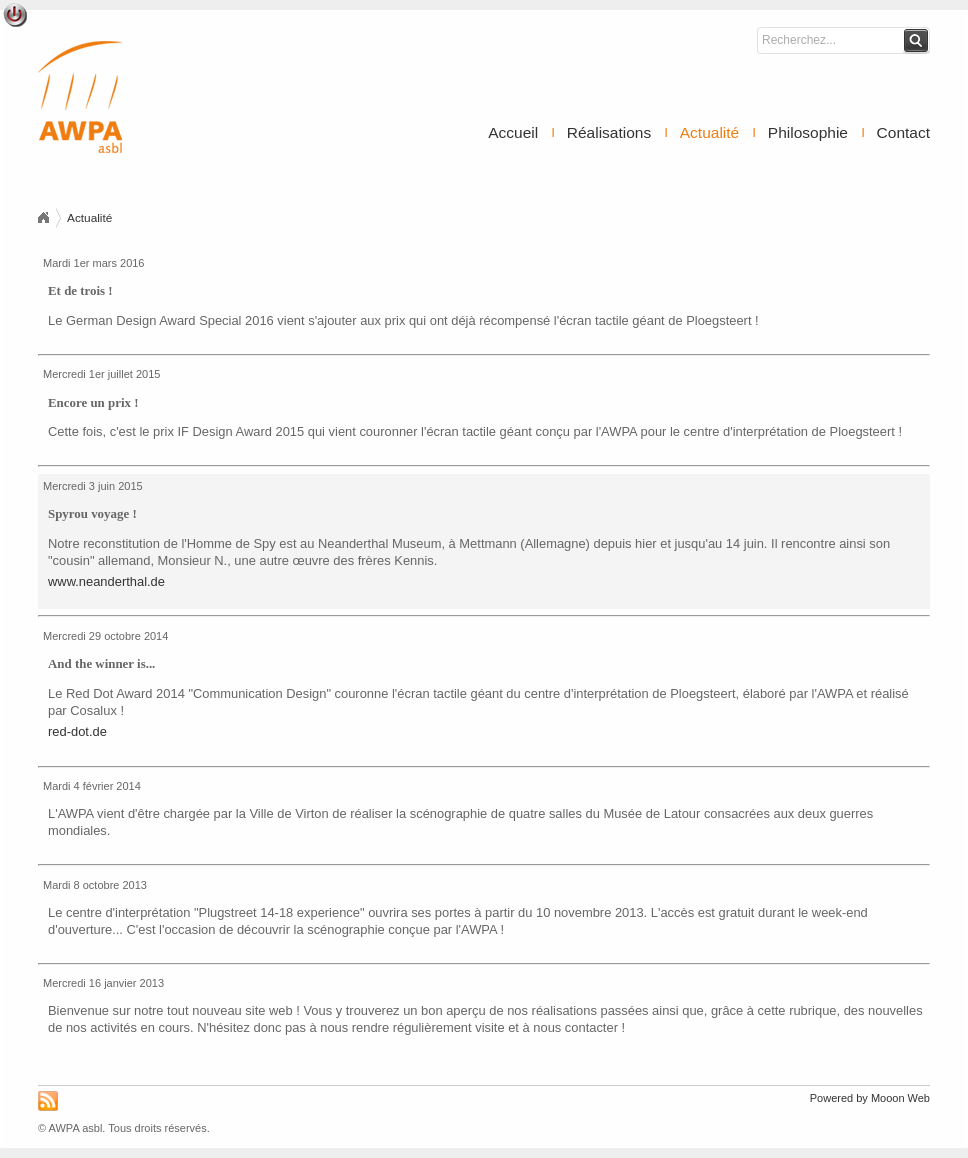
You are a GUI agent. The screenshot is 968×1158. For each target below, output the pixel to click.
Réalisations (609, 132)
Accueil (513, 132)
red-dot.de (77, 731)
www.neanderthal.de (106, 581)
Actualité (709, 132)
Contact (903, 132)
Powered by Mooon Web (870, 1098)
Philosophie (808, 132)
